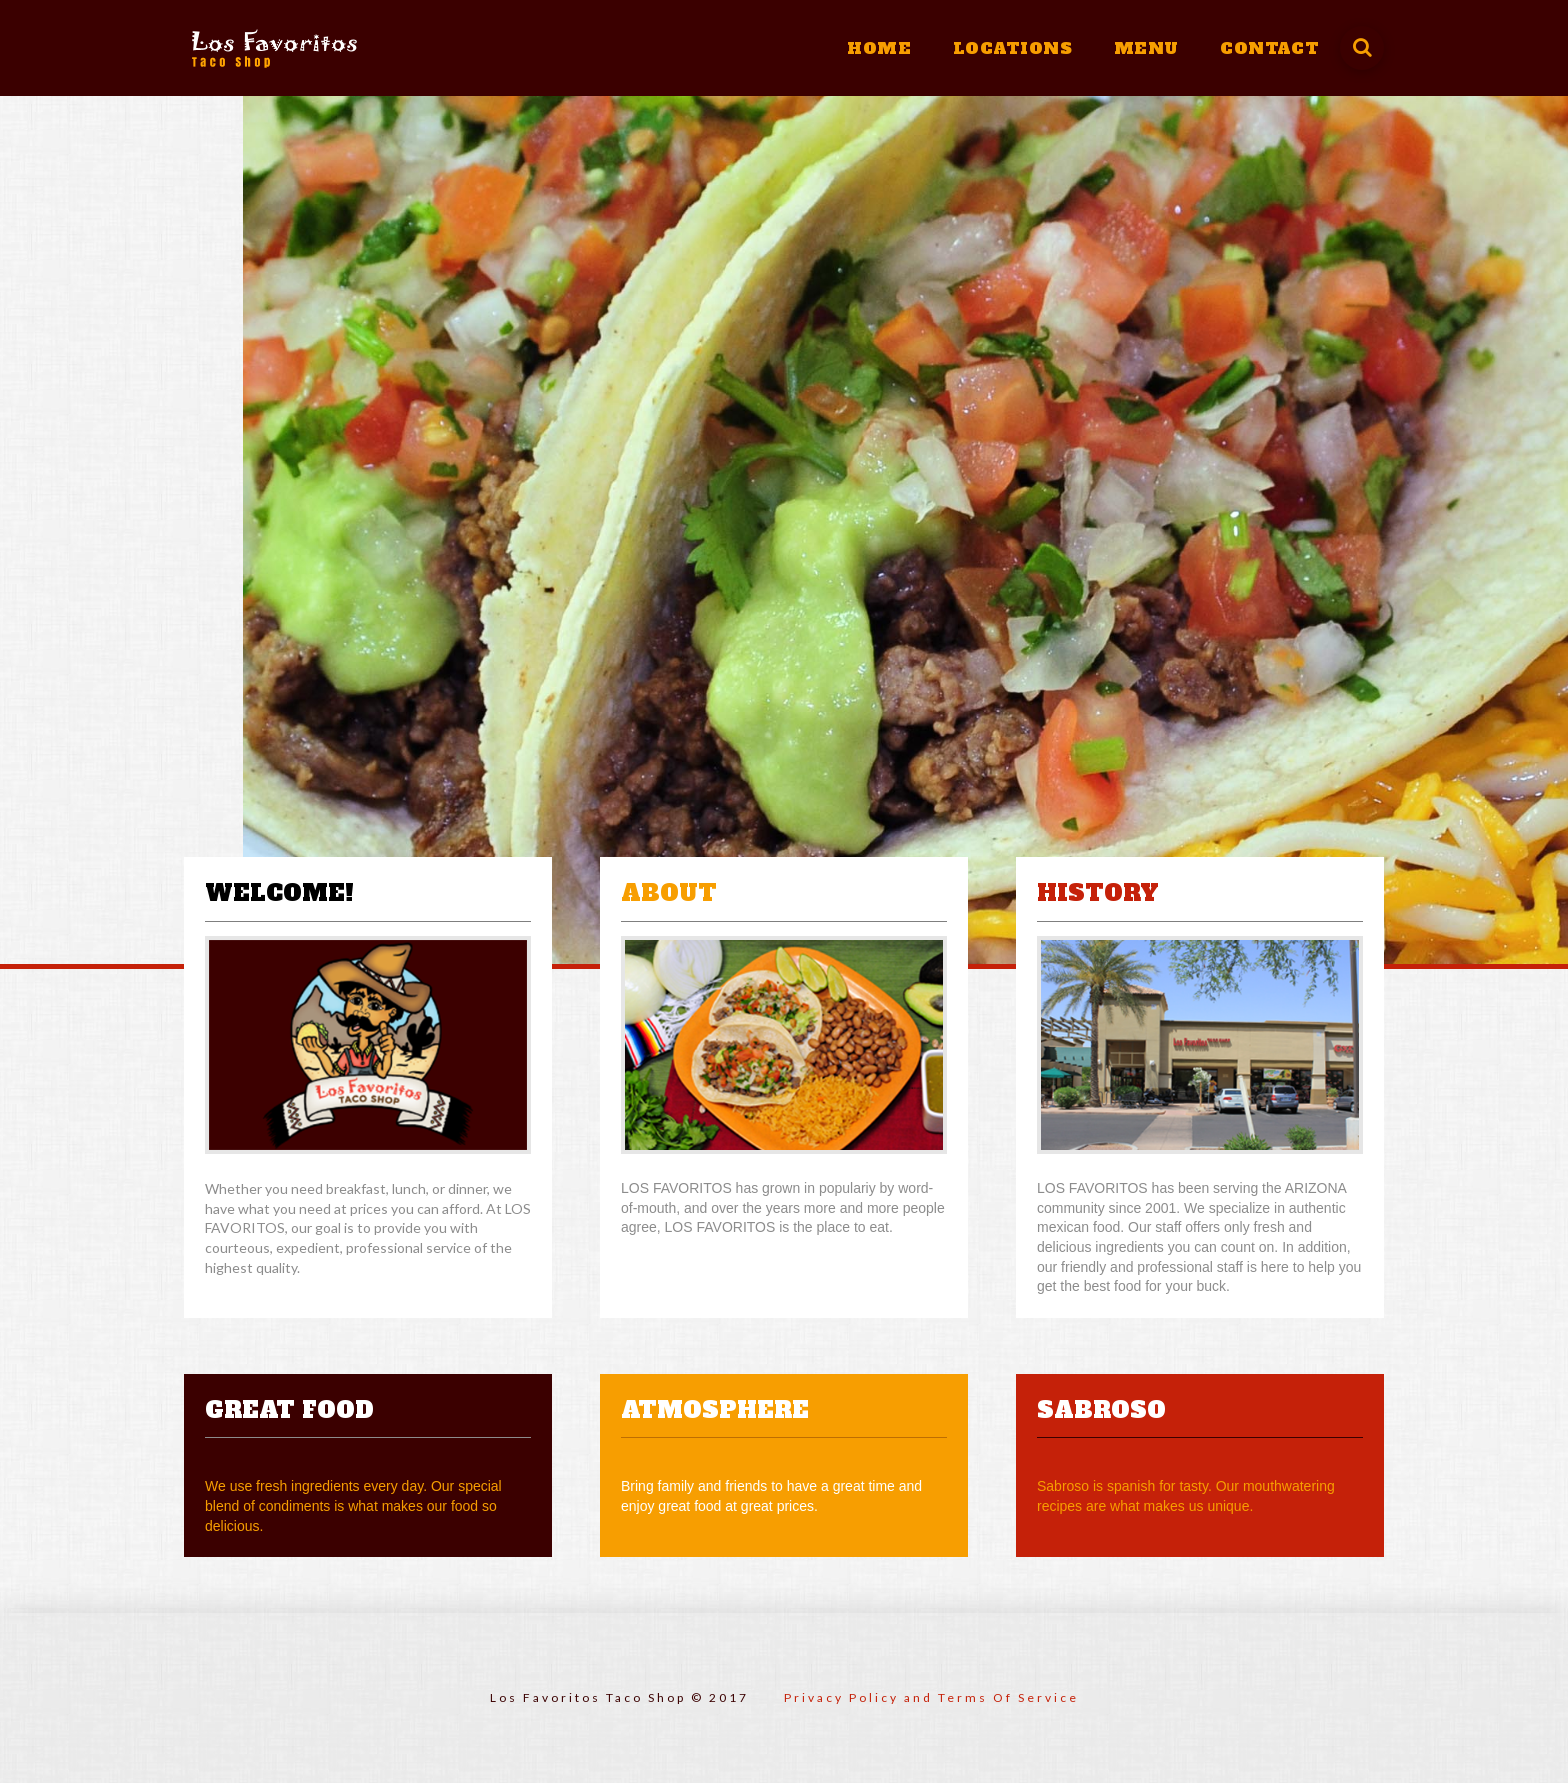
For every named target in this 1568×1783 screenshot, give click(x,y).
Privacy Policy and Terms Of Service (931, 1697)
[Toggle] (1362, 48)
